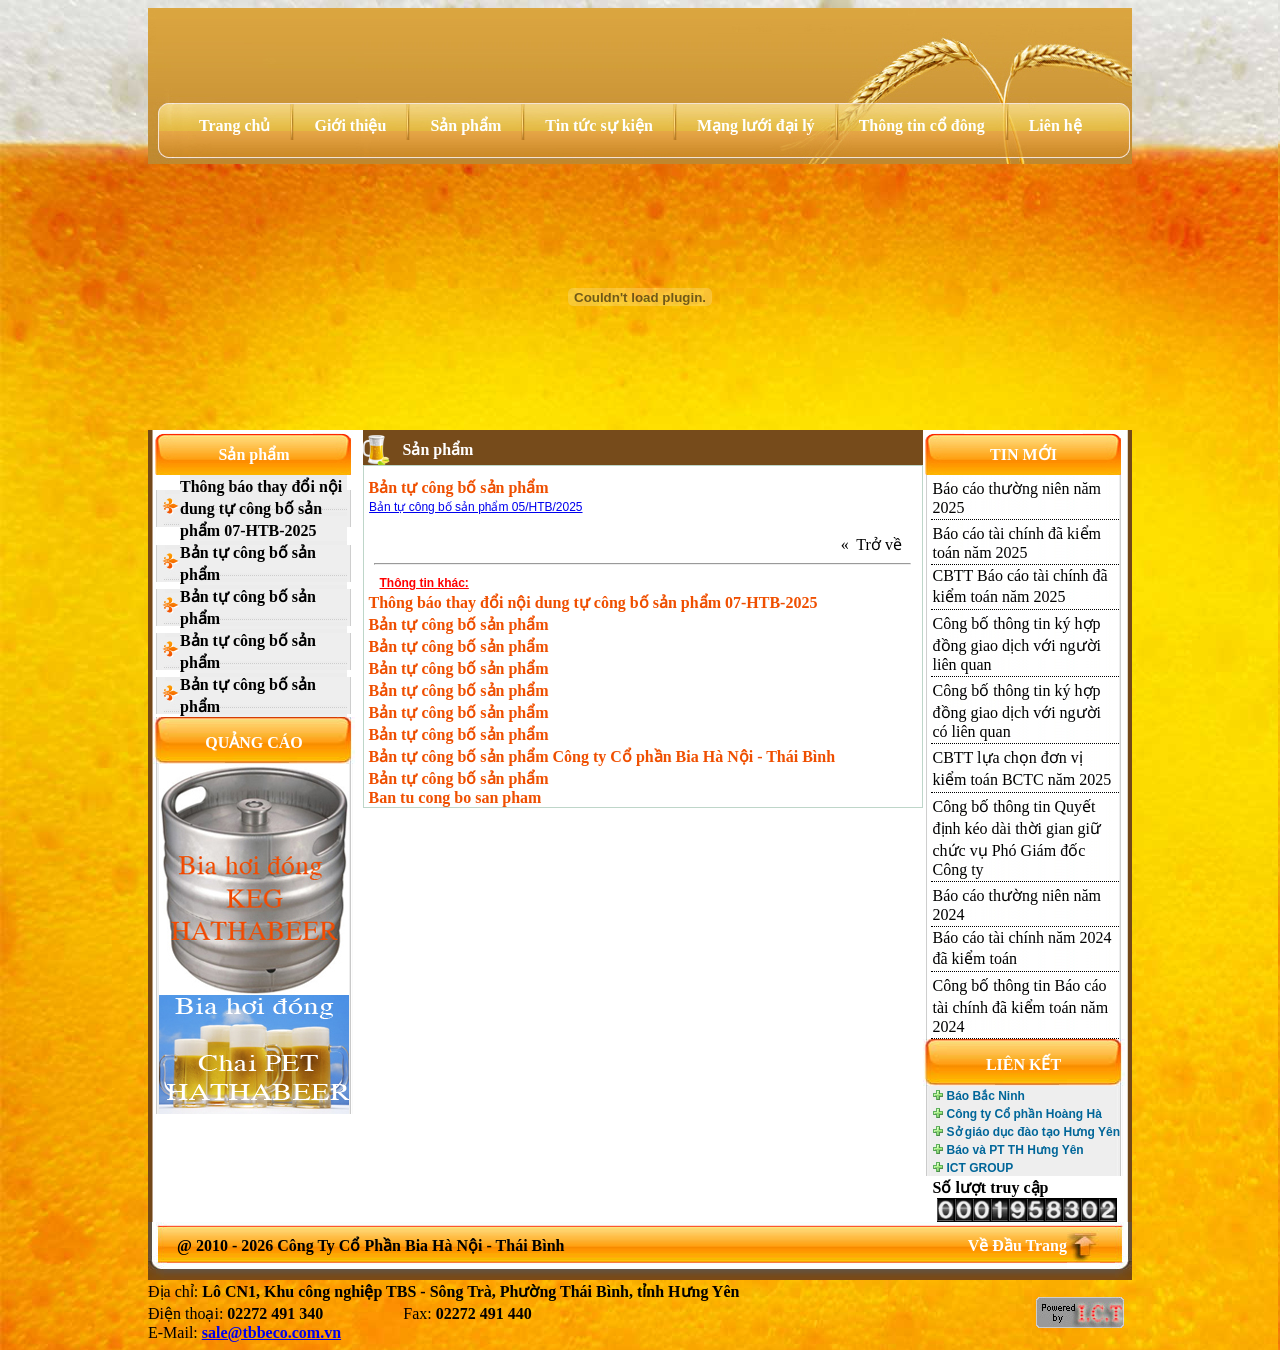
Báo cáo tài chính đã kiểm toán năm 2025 (1017, 543)
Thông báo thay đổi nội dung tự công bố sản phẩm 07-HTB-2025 (261, 508)
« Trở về (875, 544)
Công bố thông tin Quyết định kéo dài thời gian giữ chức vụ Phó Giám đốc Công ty (1017, 838)
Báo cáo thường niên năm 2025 (1017, 498)
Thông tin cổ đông (922, 125)
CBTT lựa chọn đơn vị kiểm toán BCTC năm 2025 (1022, 768)
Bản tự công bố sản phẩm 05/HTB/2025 (475, 507)
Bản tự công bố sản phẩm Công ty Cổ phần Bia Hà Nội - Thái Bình (602, 756)
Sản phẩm (465, 125)
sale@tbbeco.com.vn (271, 1332)
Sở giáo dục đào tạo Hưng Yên (1033, 1132)
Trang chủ (234, 125)
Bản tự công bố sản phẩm (248, 563)
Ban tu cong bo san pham (455, 797)
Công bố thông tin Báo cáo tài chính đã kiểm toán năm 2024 (1021, 1006)
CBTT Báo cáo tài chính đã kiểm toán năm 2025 (1020, 586)
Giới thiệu (350, 125)
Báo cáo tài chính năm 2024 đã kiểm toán (1022, 948)
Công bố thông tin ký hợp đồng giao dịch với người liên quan (1017, 644)
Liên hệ (1055, 125)
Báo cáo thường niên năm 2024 (1017, 905)
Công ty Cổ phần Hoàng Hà (1024, 1114)
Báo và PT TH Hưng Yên (1015, 1150)
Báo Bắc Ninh (986, 1096)
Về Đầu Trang (1017, 1245)
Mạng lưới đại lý (756, 125)
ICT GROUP (980, 1168)
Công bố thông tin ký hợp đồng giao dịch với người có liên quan (1017, 711)
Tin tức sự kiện (599, 125)
